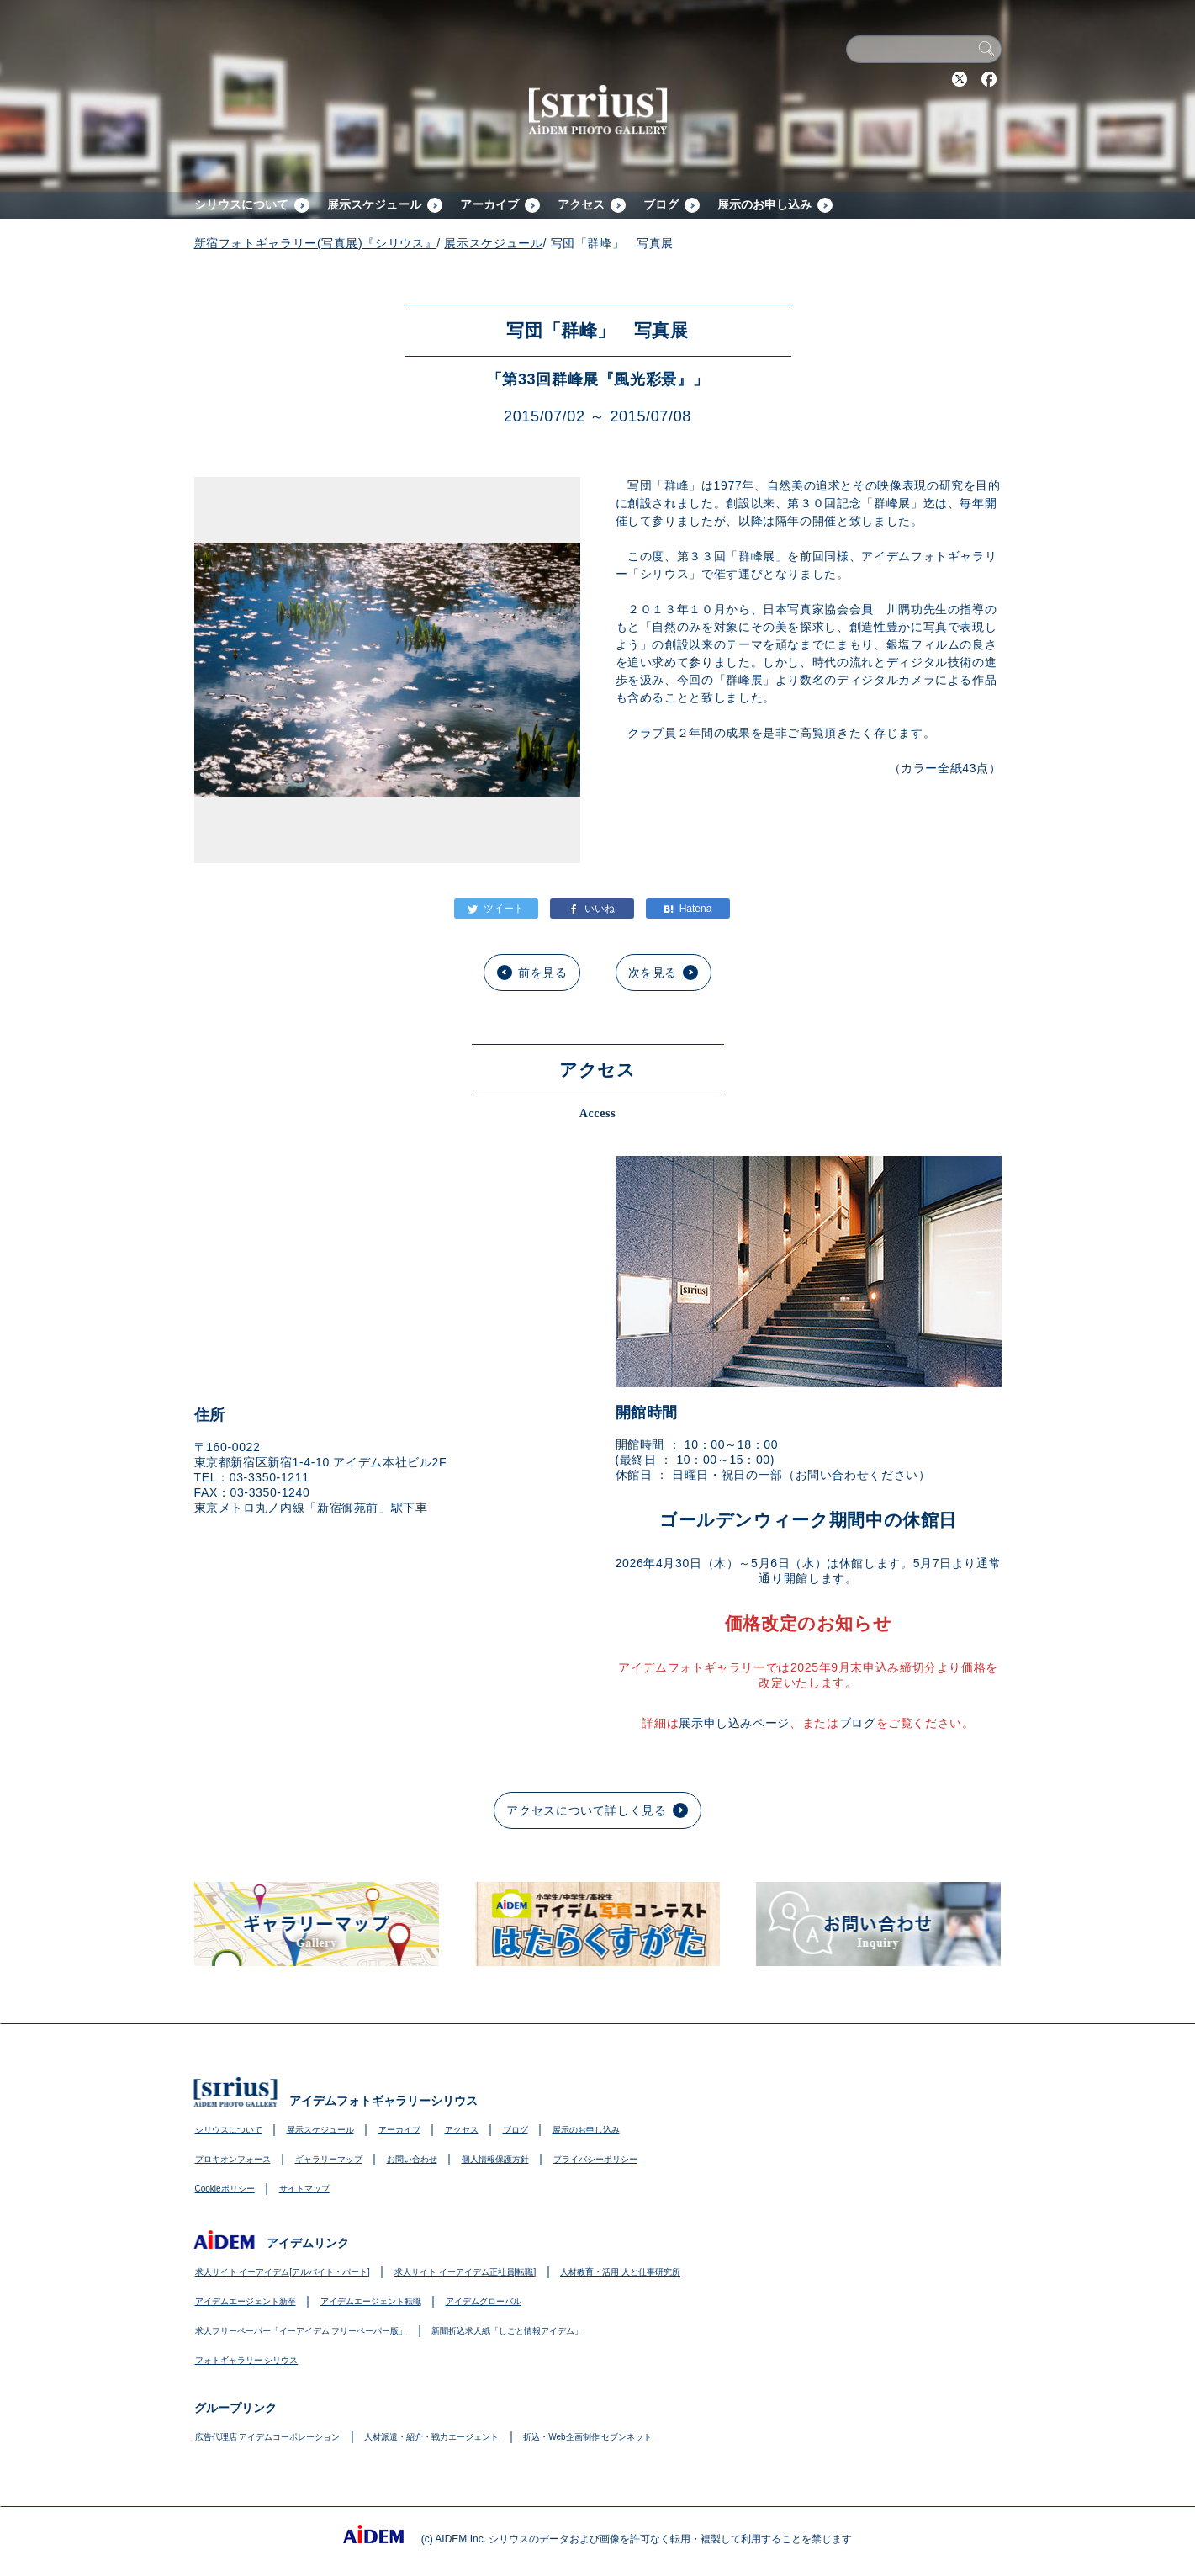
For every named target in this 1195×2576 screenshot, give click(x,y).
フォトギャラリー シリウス (247, 2360)
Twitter (959, 79)
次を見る (653, 972)
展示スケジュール (374, 204)
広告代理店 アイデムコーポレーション (268, 2436)
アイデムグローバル (483, 2301)
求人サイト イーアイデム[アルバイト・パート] (282, 2272)
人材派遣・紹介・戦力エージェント (431, 2436)
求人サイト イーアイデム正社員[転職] (465, 2272)
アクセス (581, 204)
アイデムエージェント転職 (370, 2301)
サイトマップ (304, 2188)
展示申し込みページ (734, 1723)
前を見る (543, 972)
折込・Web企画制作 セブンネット (587, 2436)
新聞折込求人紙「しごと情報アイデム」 (507, 2330)
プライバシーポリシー (595, 2159)
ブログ (661, 204)
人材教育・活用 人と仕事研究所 (620, 2272)
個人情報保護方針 (495, 2159)
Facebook (989, 79)
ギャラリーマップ (328, 2159)
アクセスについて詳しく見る (586, 1810)
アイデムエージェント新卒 (245, 2301)
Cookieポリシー (225, 2188)
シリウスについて (241, 204)
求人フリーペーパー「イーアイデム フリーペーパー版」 (301, 2330)
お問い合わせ (412, 2159)
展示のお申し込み (764, 204)
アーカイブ (489, 204)
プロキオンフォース (233, 2159)
